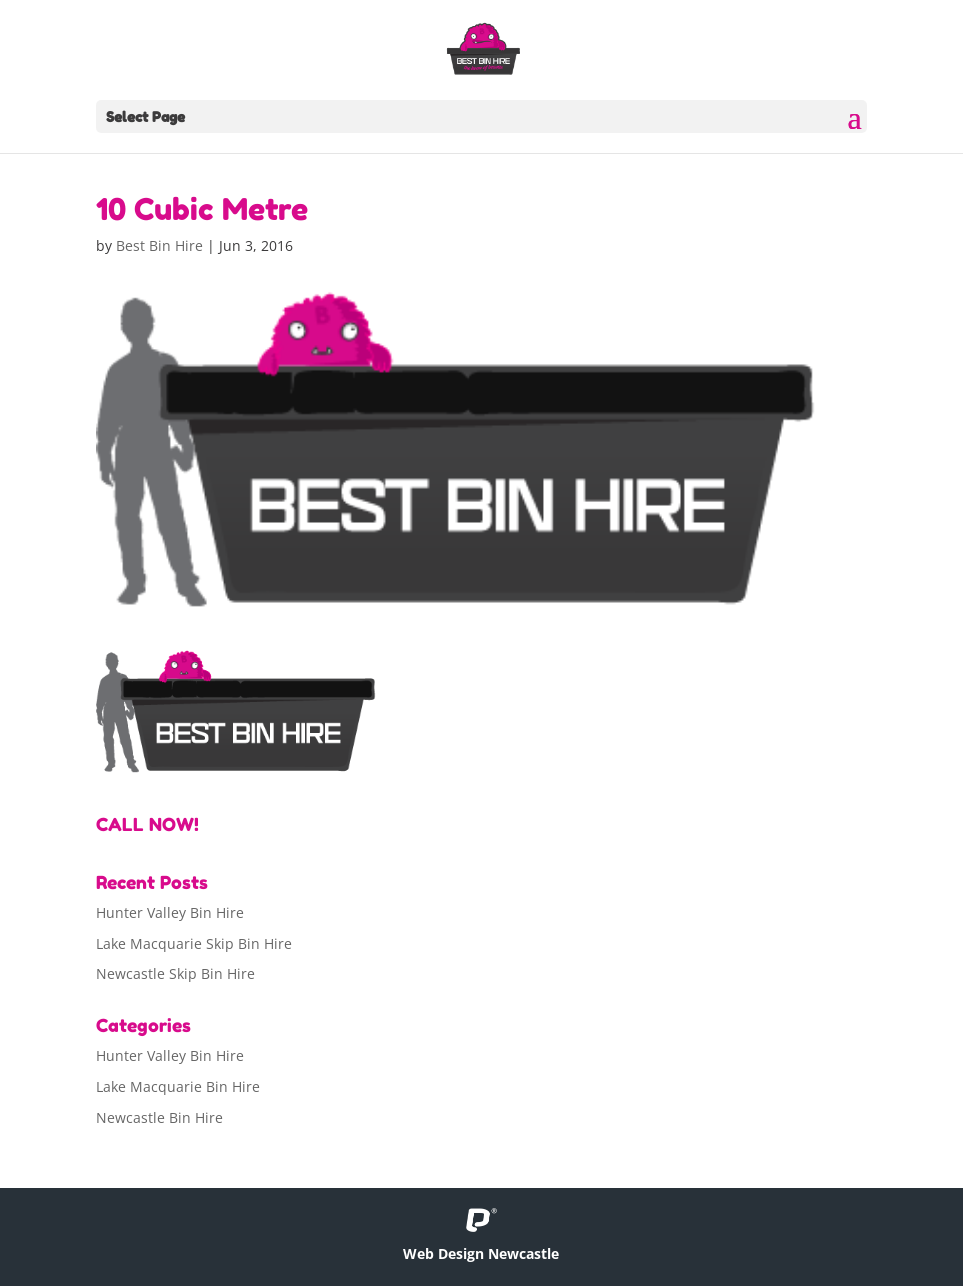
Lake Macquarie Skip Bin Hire (194, 943)
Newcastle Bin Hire (159, 1117)
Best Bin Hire (159, 245)
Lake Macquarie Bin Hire (178, 1086)
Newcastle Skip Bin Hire (175, 973)
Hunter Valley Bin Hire (170, 912)
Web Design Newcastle (481, 1253)
